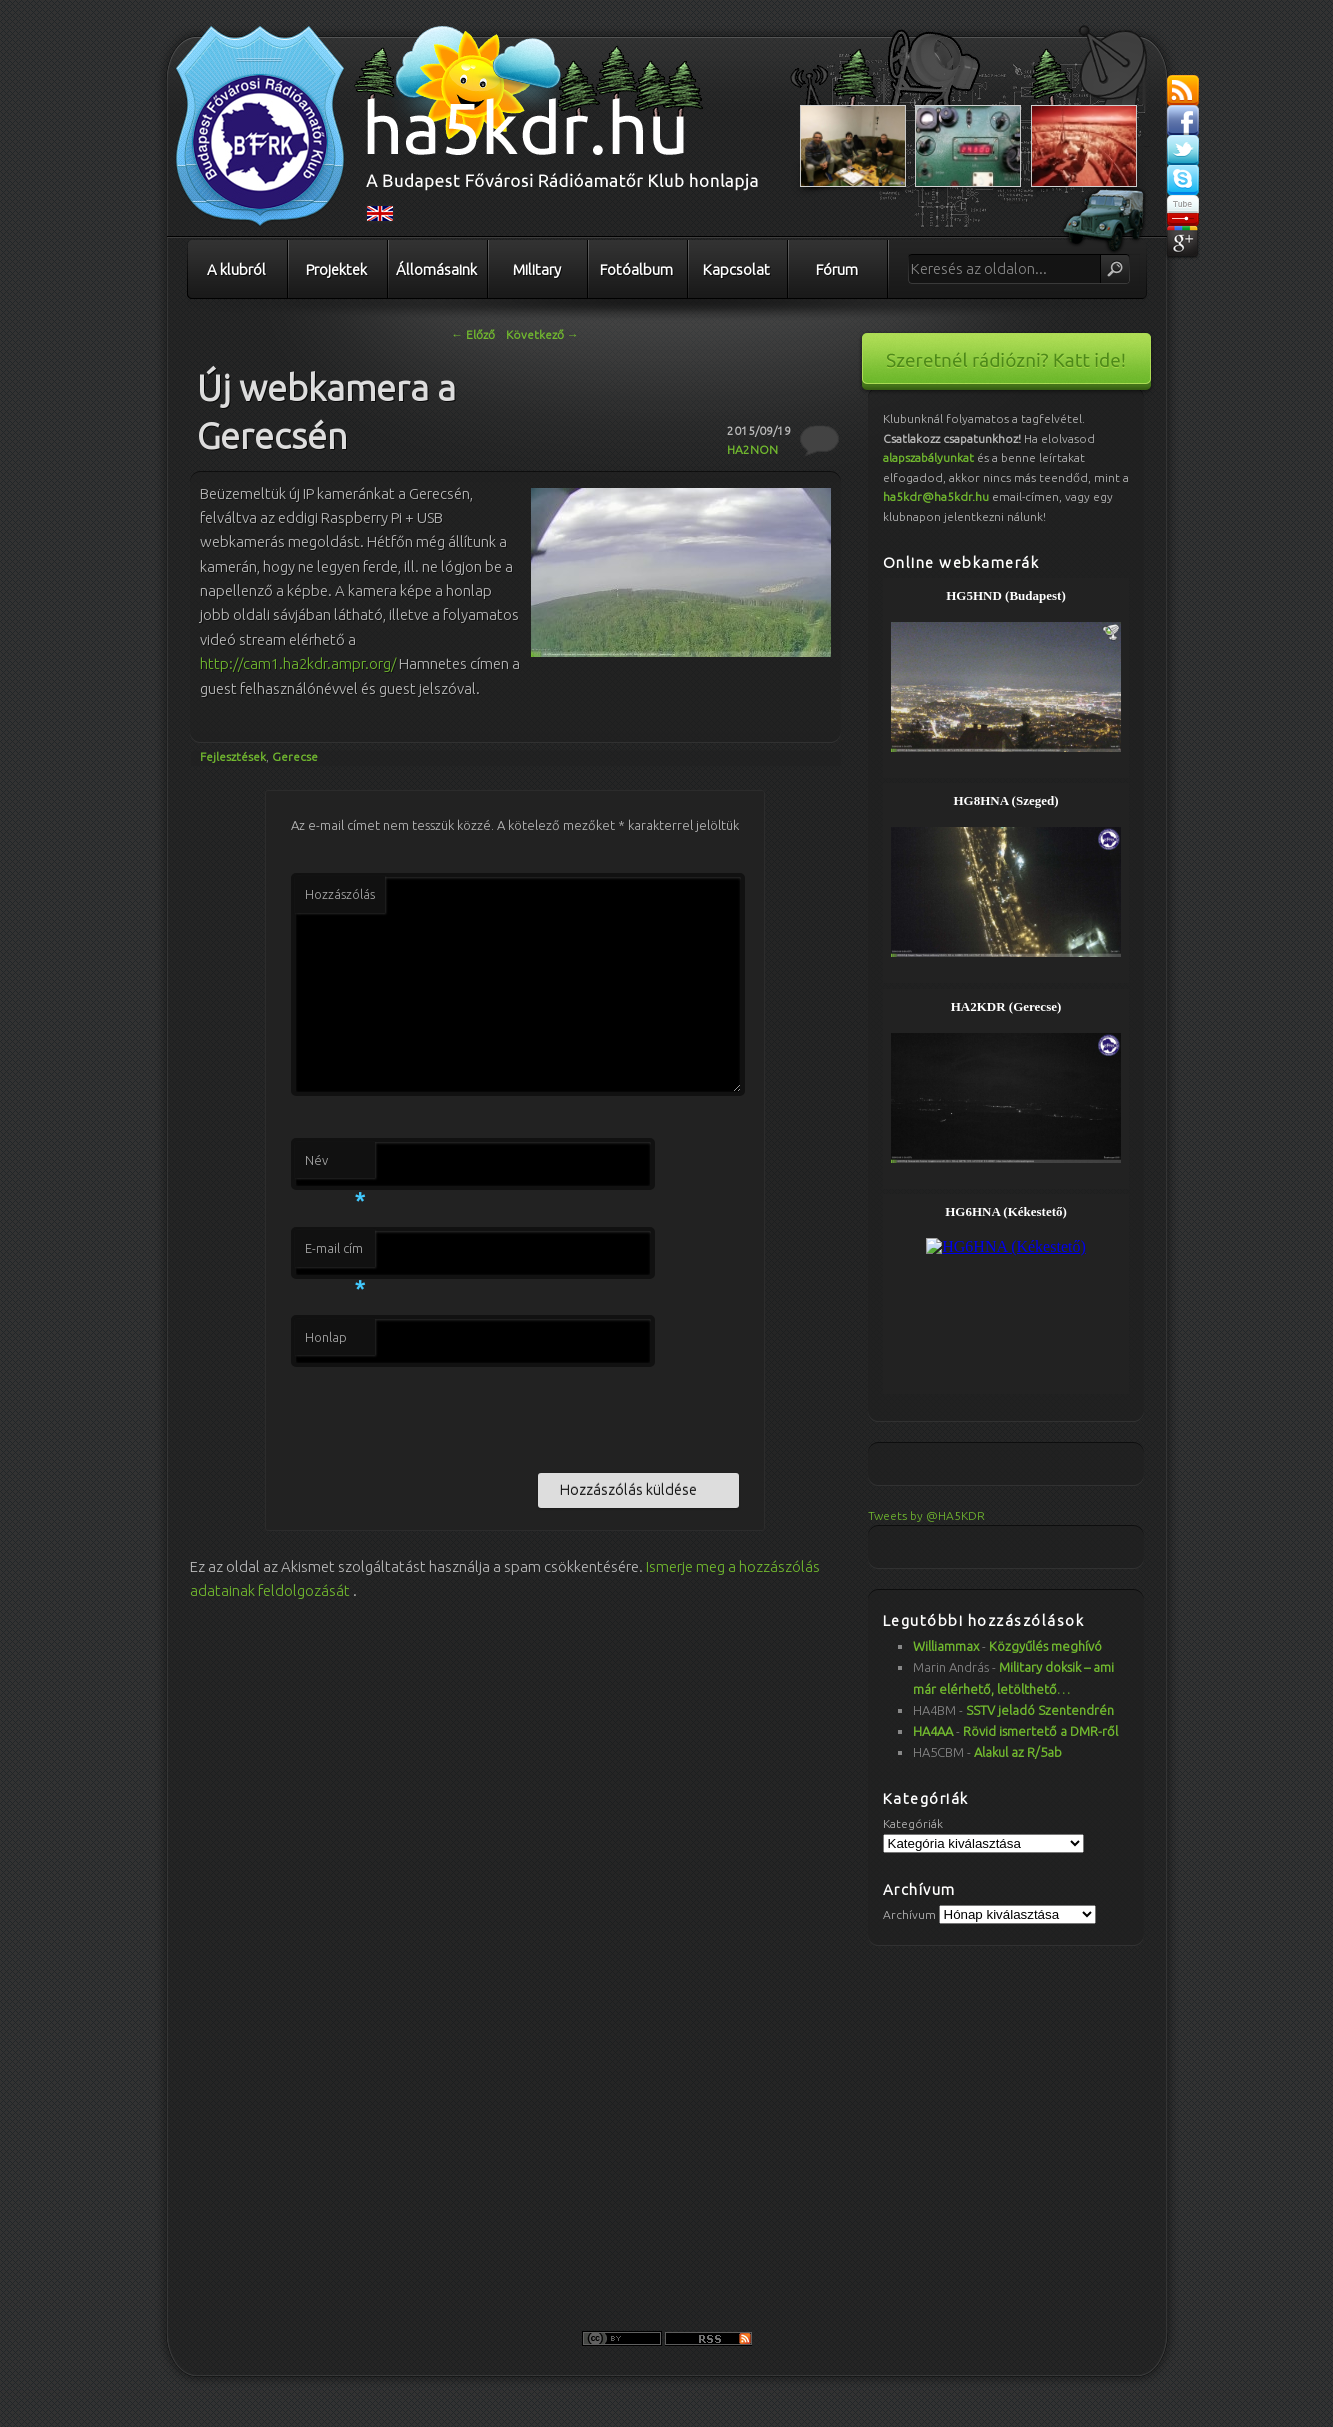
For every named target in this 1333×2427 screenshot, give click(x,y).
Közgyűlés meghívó (1045, 1646)
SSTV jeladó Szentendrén (1040, 1710)
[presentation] (443, 1416)
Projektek (336, 269)
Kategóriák (913, 1823)
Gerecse (295, 756)
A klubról (236, 269)
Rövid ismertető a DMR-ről (1040, 1731)
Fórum (837, 269)
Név (335, 1166)
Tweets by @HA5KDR (926, 1515)
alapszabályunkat (928, 457)
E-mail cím (335, 1254)
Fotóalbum (636, 269)
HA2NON (752, 449)
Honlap (326, 1337)
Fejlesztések (233, 756)
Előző (473, 334)
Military (537, 269)
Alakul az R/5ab (1018, 1752)
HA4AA (933, 1731)
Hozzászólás (340, 894)
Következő (542, 334)
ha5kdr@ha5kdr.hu (936, 496)
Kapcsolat (736, 269)
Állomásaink (436, 269)
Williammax (946, 1646)
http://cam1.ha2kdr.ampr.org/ (298, 663)
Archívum (909, 1914)
